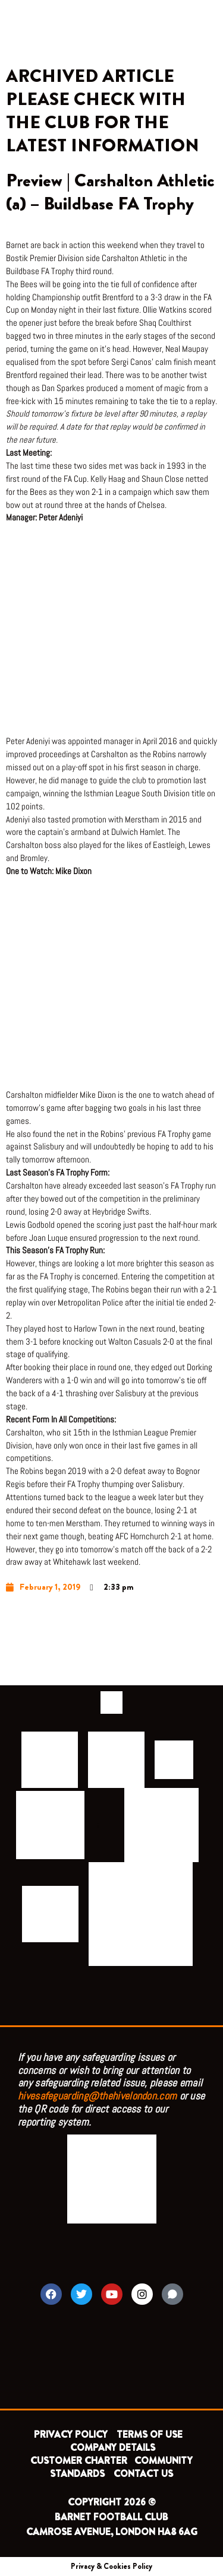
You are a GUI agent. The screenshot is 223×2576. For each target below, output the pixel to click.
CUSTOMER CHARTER (78, 2460)
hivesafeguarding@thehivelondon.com (97, 2095)
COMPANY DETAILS (112, 2447)
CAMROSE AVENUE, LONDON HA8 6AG (111, 2532)
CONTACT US (143, 2473)
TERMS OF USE (151, 2434)
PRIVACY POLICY (71, 2434)
